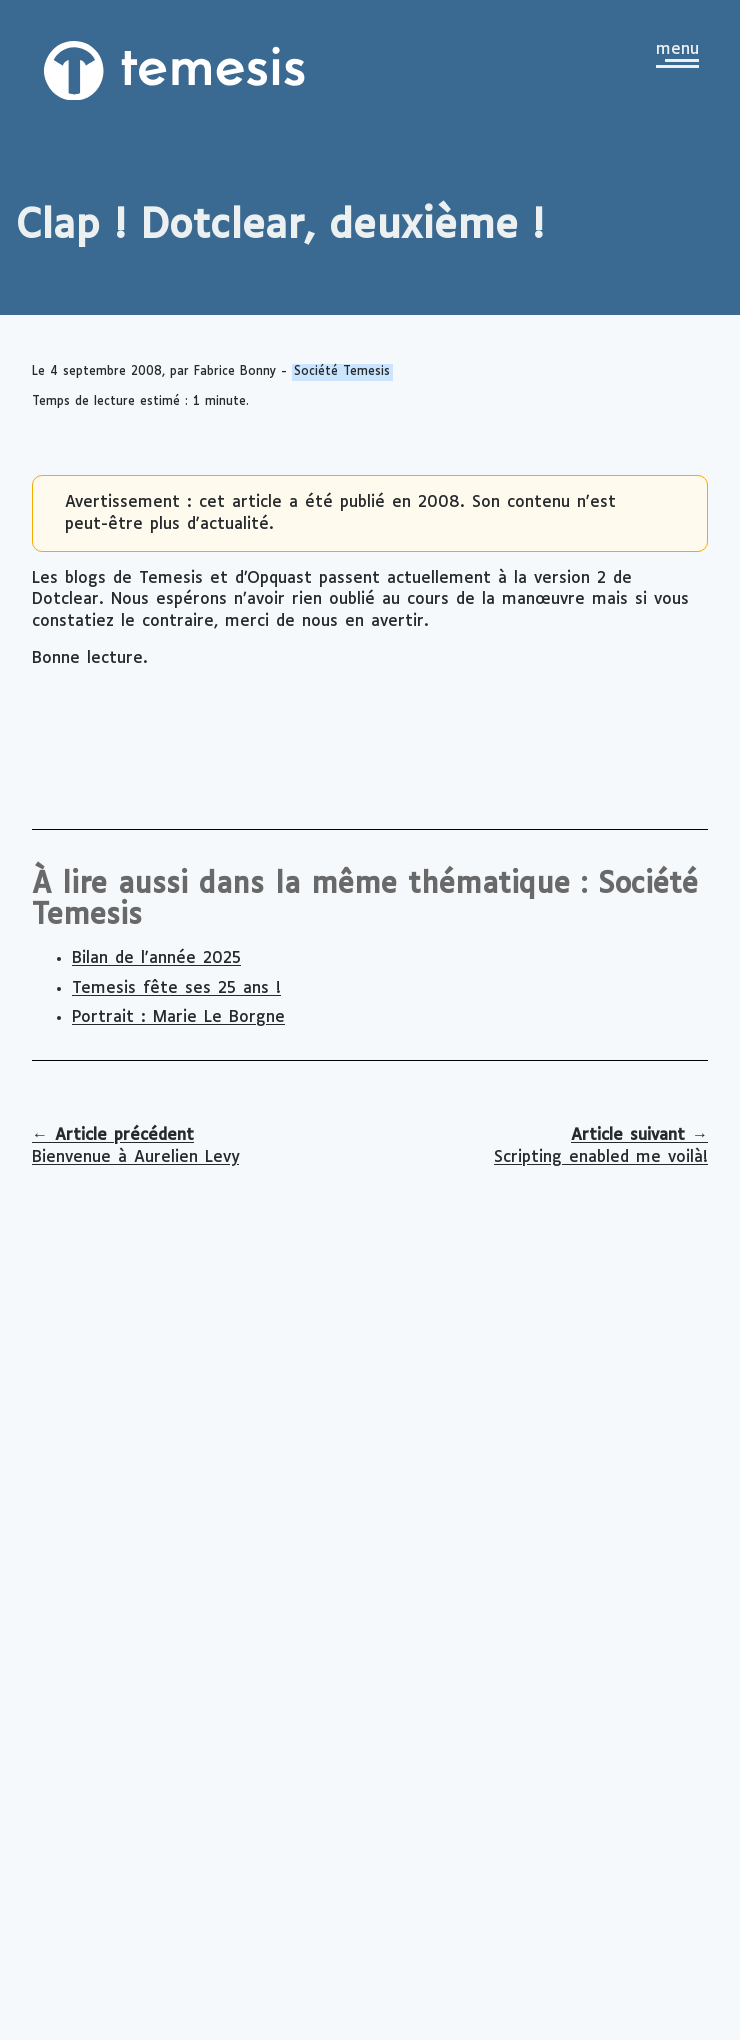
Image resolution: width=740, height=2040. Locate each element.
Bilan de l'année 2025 (156, 958)
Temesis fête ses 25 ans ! (176, 988)
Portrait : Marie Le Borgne (178, 1017)
